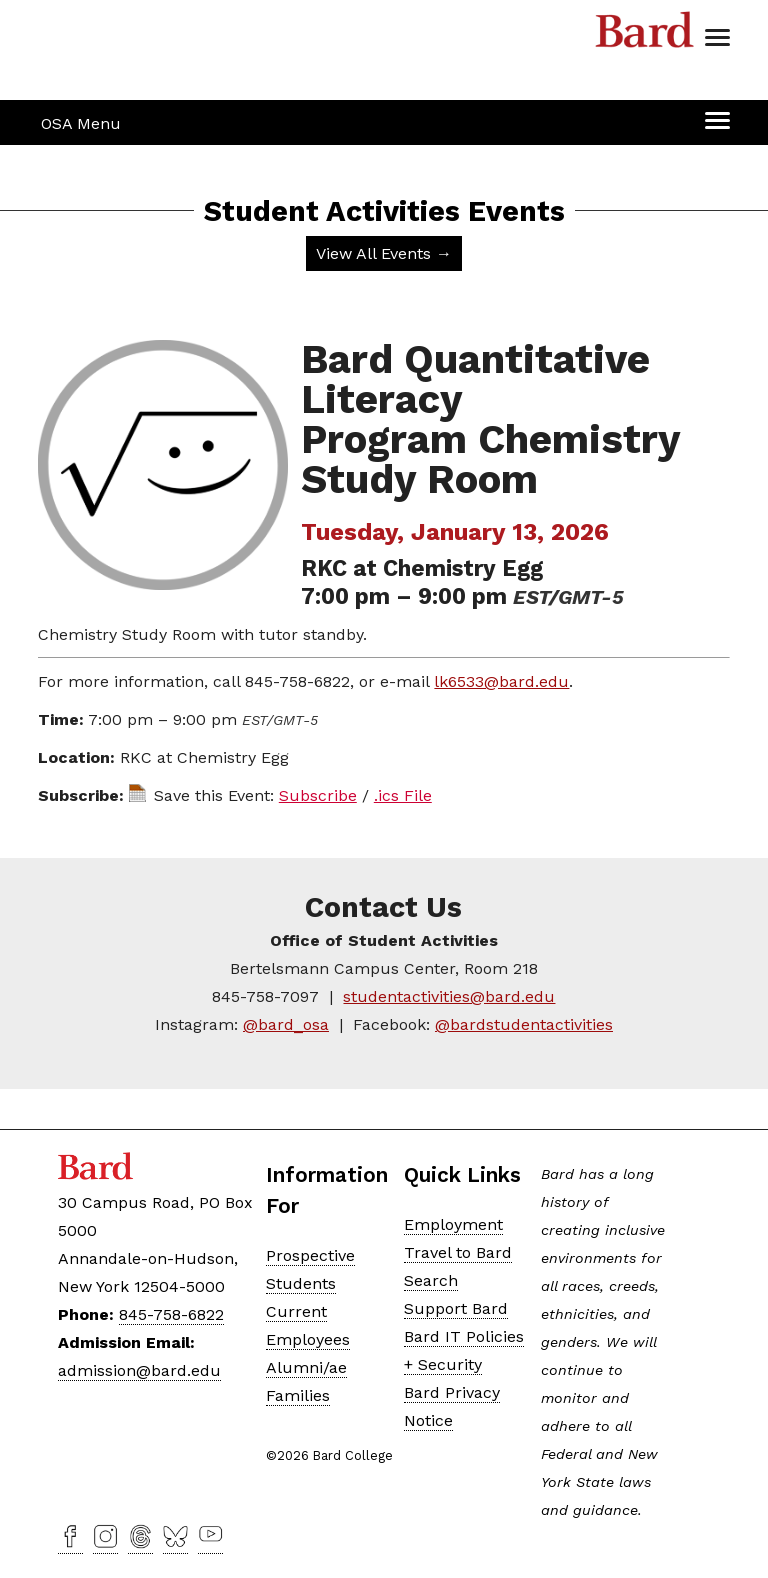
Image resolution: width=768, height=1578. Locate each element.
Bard (645, 35)
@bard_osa (286, 1024)
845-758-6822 (171, 1314)
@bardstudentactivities (524, 1024)
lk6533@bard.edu (501, 681)
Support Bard (456, 1308)
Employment (453, 1224)
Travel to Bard (458, 1252)
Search (431, 1280)
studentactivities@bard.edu (449, 996)
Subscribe (318, 795)
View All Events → (384, 253)
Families (298, 1395)
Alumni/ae (306, 1367)
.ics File (403, 795)
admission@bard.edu (139, 1370)
